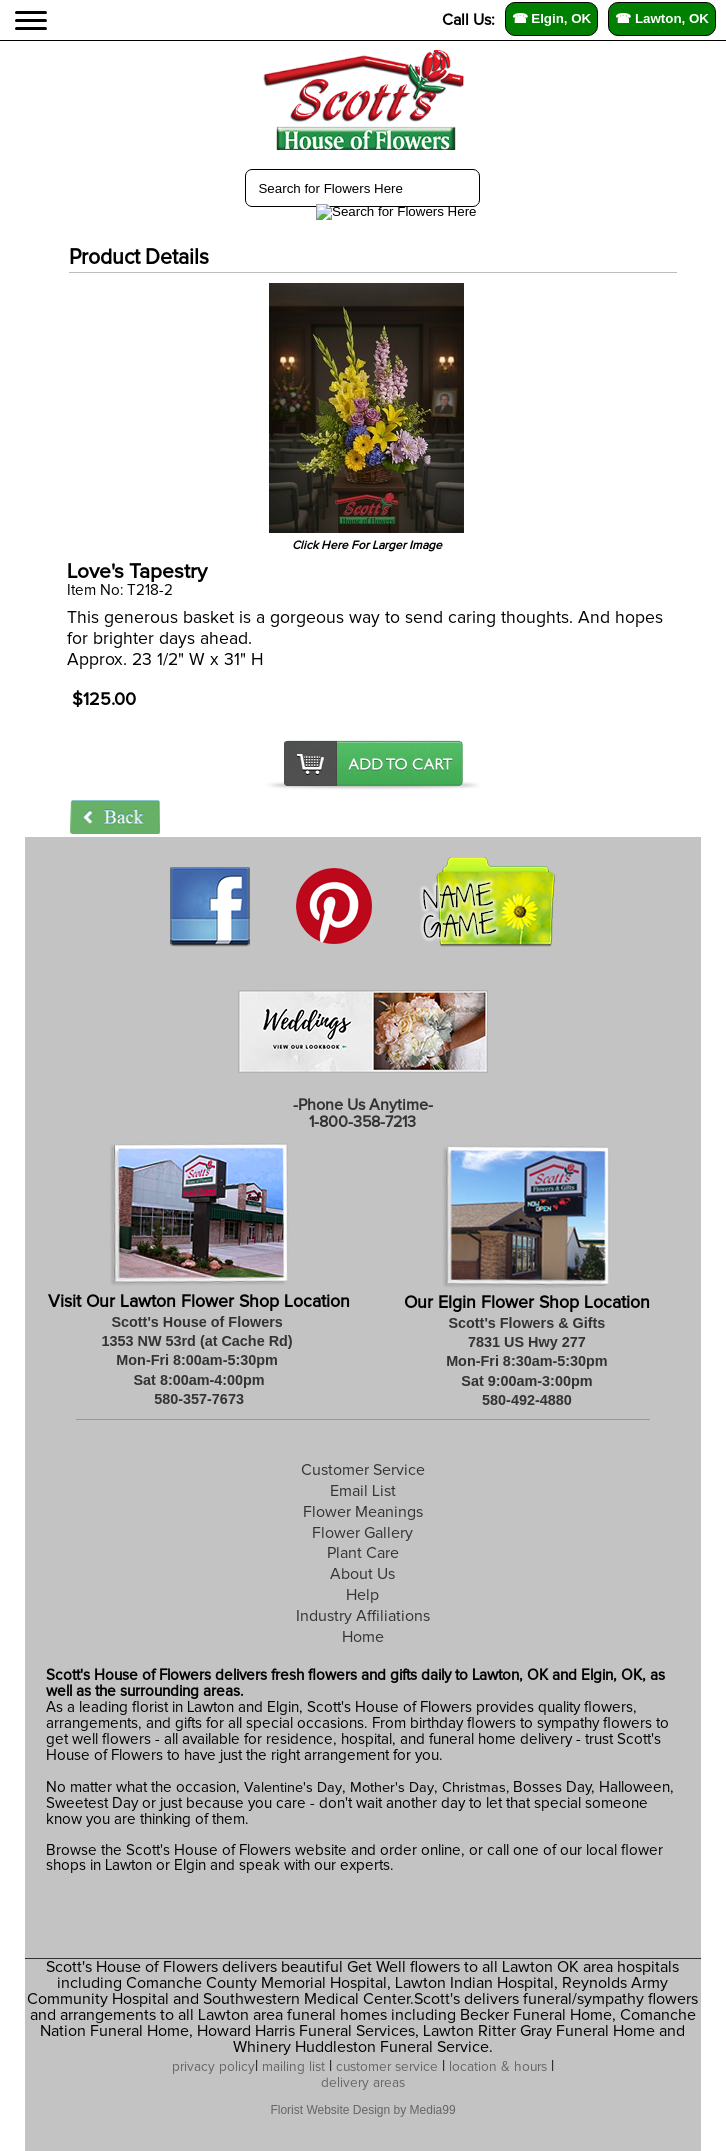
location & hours (498, 2067)
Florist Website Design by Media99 (362, 2110)
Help (362, 1595)
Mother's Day (392, 1788)
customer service (387, 2067)
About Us (362, 1574)
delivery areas (363, 2083)
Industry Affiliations (363, 1616)
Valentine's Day (291, 1788)
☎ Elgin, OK (552, 18)
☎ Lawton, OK (662, 18)
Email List (363, 1491)
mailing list (293, 2067)
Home (363, 1637)
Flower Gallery (362, 1533)
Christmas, (475, 1788)
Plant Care (363, 1553)
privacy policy (213, 2067)
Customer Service (363, 1470)
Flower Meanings (363, 1512)
